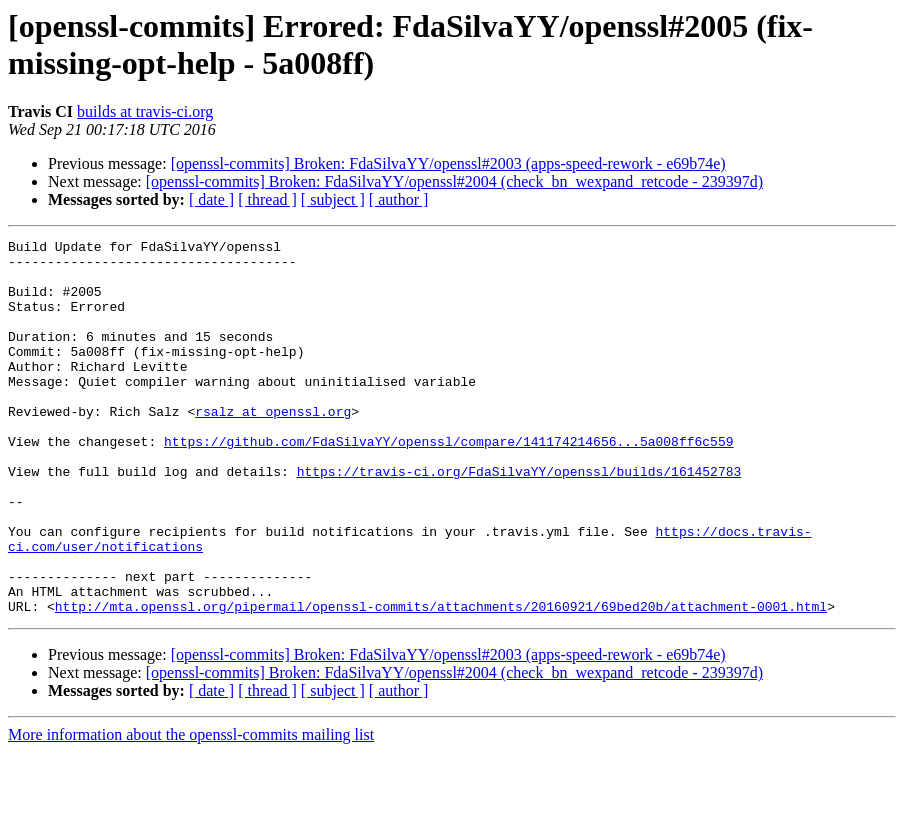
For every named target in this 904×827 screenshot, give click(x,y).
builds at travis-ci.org (145, 111)
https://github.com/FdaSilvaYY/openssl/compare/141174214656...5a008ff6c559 (448, 483)
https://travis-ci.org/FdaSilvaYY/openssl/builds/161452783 (519, 519)
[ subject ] (333, 199)
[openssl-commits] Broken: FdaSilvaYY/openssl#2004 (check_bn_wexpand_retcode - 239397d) (454, 181)
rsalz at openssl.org (273, 447)
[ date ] (211, 199)
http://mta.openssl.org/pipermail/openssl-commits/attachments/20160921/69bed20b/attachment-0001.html (441, 681)
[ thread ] (267, 199)
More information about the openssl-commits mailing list (191, 809)
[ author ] (399, 199)
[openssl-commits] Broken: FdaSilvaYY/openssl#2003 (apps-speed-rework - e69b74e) (448, 163)
